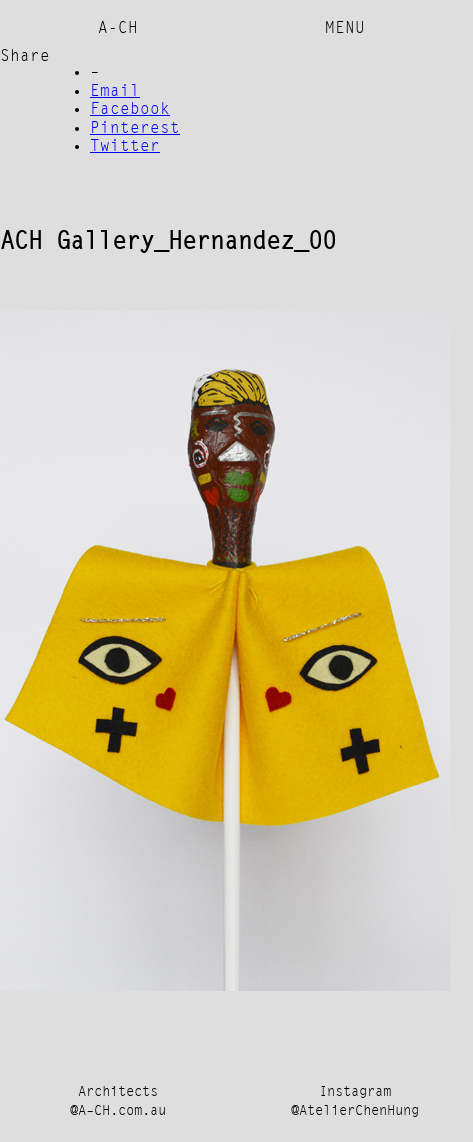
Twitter (125, 147)
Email (115, 92)
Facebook (130, 110)
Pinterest (135, 129)
